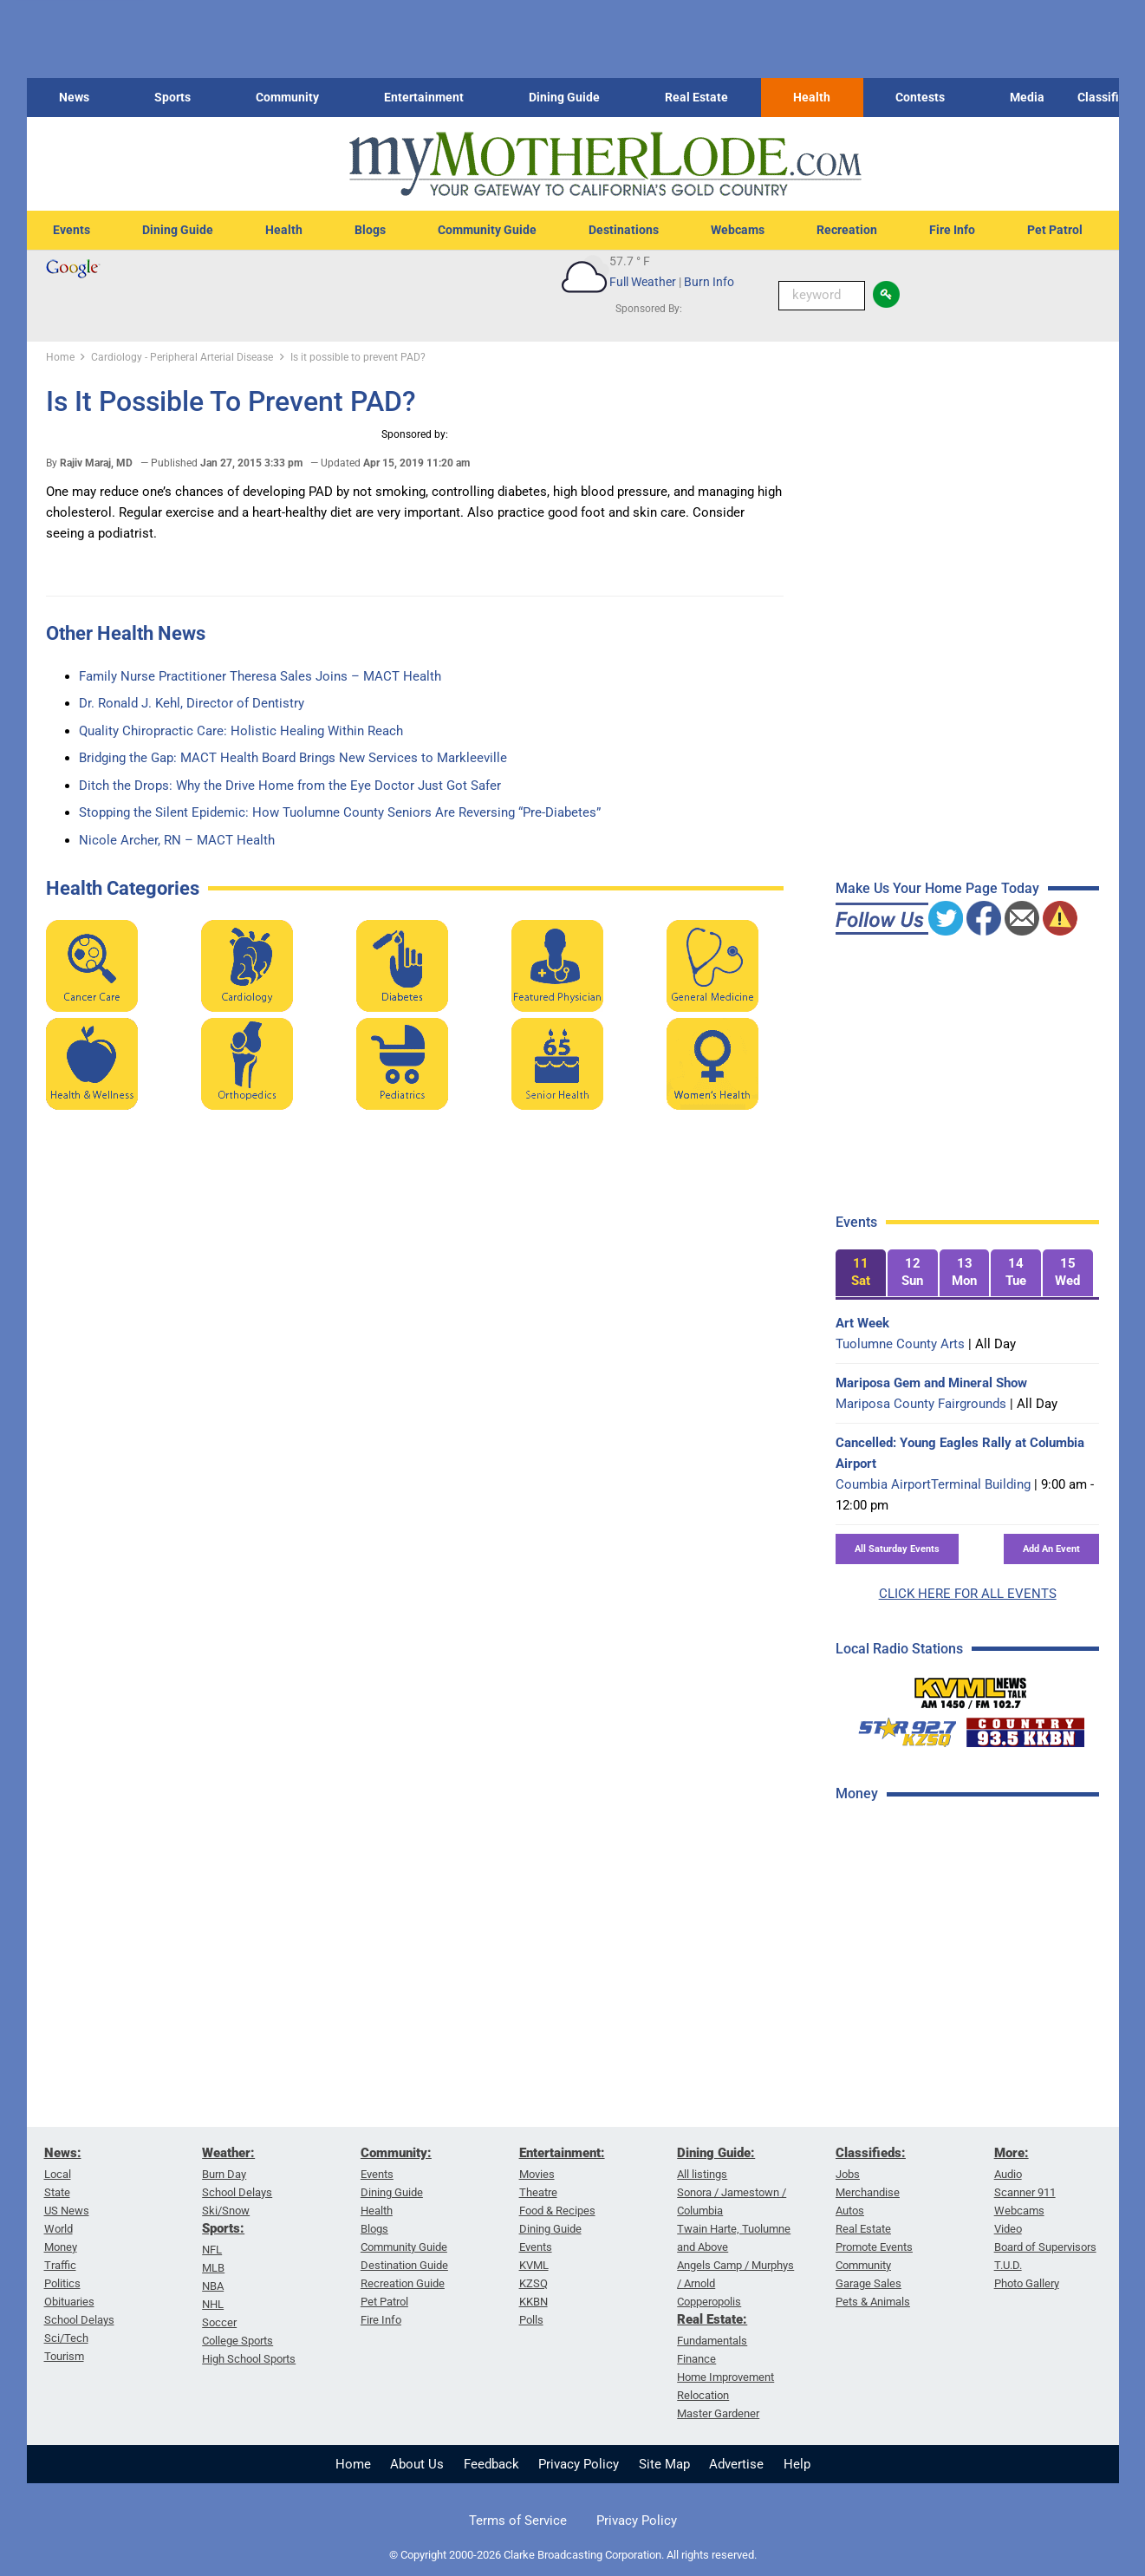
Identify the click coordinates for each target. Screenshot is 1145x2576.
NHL (213, 2304)
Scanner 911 (1025, 2192)
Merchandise (868, 2192)
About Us (417, 2464)
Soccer (219, 2322)
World (58, 2228)
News (74, 97)
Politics (62, 2283)
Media (1027, 97)
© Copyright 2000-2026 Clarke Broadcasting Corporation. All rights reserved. (573, 2554)
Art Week (862, 1323)
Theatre (538, 2192)
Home (353, 2464)
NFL (212, 2249)
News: (62, 2153)
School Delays (79, 2319)
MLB (213, 2267)
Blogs (370, 230)
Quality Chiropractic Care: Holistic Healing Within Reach (241, 731)
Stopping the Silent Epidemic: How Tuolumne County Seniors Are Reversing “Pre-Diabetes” (340, 812)
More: (1011, 2153)
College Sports (237, 2340)
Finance (696, 2358)
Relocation (703, 2395)
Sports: (223, 2228)
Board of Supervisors (1045, 2246)
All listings (702, 2174)
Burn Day (224, 2174)
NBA (213, 2285)
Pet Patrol (1055, 230)
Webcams (737, 230)
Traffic (60, 2265)
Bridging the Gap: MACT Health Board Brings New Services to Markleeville (293, 758)
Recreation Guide (403, 2283)
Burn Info (709, 282)
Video (1008, 2228)
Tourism (64, 2356)
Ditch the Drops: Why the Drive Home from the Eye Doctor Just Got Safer (290, 785)
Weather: (228, 2153)
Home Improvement (725, 2377)
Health (811, 97)
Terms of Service (518, 2520)
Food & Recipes (557, 2210)
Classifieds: (871, 2153)
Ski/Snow (226, 2210)
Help (797, 2464)
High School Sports (249, 2358)
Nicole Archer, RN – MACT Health (177, 840)
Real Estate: (712, 2319)
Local (57, 2174)
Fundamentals (712, 2340)
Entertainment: (562, 2153)
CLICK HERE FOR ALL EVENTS (968, 1593)
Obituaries (69, 2301)
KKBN (533, 2301)
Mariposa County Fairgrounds (921, 1404)
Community (287, 97)
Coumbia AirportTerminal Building (933, 1484)
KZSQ (533, 2283)
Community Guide (487, 230)
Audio (1008, 2174)
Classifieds (1108, 97)
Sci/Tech (66, 2337)
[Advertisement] (966, 2092)
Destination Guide (404, 2265)
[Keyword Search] (821, 295)
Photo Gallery (1026, 2283)
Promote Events (874, 2246)
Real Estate (696, 97)
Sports (172, 97)
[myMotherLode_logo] (605, 164)
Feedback (491, 2464)
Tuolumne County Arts (900, 1344)
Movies (537, 2174)
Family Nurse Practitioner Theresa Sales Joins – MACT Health (260, 676)
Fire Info (952, 230)
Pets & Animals (873, 2301)
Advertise (736, 2464)
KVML (534, 2265)
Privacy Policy (578, 2464)
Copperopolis (709, 2301)
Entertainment (424, 97)
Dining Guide (564, 97)
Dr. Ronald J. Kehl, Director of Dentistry (191, 703)
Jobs (848, 2174)
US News (66, 2210)
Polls (531, 2319)
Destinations (624, 230)
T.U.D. (1008, 2265)
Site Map (664, 2464)
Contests (920, 97)
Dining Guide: (716, 2153)
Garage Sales (868, 2283)
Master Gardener (718, 2413)
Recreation (846, 230)
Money (60, 2246)
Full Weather (642, 282)
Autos (850, 2210)
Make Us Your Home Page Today (937, 888)
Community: (396, 2153)
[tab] (861, 1273)
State (57, 2192)
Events (71, 230)
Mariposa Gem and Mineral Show (931, 1383)
